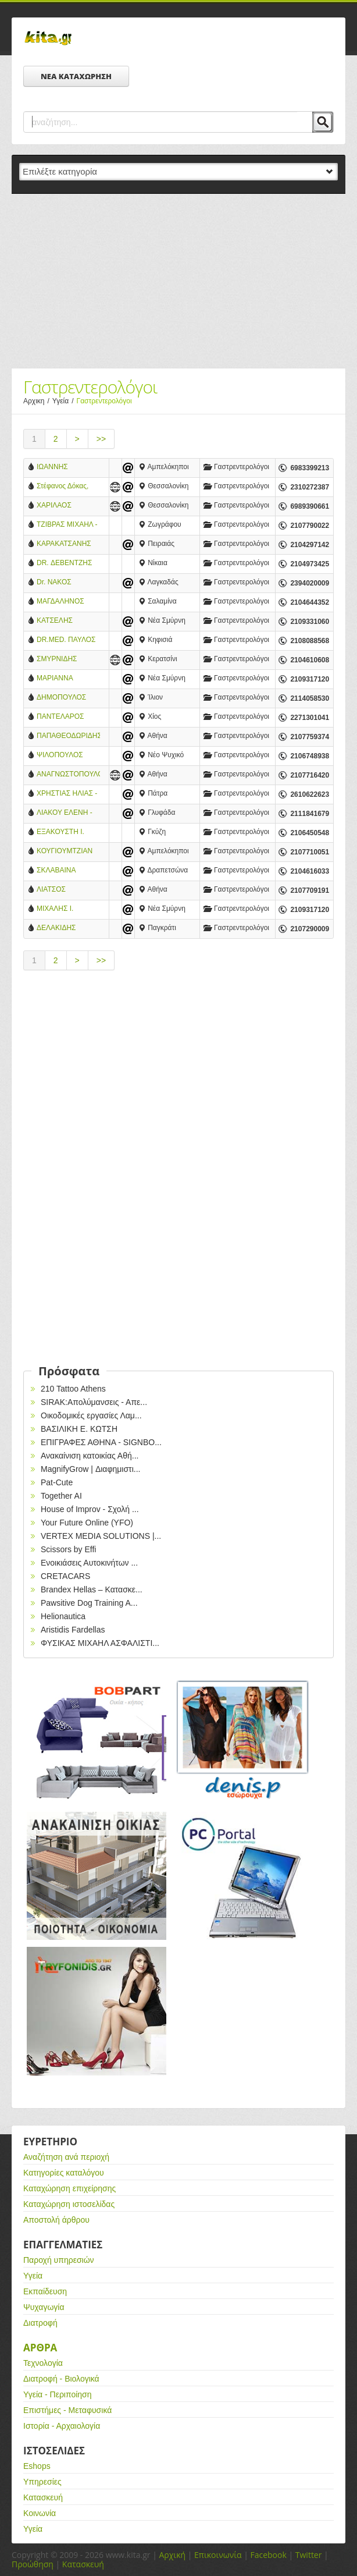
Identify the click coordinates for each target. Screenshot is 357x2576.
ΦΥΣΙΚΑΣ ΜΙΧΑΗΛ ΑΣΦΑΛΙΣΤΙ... (100, 1643)
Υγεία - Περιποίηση (57, 2394)
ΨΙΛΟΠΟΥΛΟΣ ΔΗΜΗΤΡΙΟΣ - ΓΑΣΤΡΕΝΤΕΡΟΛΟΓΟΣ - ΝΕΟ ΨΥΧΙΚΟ (68, 756)
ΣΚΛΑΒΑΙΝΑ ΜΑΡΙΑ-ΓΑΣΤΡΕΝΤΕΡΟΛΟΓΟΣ (68, 871)
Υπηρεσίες (42, 2481)
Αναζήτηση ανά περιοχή (66, 2157)
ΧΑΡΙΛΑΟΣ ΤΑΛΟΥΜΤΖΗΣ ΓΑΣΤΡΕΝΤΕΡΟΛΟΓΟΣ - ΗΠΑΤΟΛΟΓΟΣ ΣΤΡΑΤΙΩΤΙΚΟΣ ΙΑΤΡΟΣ (68, 506)
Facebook (268, 2554)
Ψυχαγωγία (44, 2307)
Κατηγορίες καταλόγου (63, 2172)
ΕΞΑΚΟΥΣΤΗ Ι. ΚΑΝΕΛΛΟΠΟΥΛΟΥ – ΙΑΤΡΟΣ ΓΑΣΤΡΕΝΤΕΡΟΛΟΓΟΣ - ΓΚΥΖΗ (68, 833)
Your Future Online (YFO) (87, 1522)
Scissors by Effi (68, 1549)
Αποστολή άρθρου (56, 2219)
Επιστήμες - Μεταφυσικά (67, 2410)
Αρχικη (37, 401)
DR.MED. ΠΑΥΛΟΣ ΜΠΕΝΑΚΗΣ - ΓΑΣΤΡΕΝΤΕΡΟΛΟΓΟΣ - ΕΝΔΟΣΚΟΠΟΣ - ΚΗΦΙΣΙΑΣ (68, 640)
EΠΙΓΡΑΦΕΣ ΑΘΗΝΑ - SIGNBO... (101, 1442)
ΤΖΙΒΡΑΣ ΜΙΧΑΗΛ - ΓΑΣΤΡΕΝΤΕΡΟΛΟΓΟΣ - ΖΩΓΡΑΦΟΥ (68, 525)
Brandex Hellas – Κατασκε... (91, 1589)
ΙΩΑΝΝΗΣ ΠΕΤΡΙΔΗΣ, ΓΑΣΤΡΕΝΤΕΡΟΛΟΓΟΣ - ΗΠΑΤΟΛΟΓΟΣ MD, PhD (68, 468)
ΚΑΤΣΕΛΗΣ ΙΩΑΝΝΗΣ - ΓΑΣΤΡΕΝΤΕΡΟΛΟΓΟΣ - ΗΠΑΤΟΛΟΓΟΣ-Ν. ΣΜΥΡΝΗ (68, 621)
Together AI (61, 1495)
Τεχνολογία (43, 2363)
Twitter (308, 2554)
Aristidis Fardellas (73, 1629)
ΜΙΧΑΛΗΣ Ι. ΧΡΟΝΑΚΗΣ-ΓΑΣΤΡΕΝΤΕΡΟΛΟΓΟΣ (68, 909)
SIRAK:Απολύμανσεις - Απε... (94, 1402)
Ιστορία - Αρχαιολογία (61, 2425)
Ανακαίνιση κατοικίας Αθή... (89, 1455)
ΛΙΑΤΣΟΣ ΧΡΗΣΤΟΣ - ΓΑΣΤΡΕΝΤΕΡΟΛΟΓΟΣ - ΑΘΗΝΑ (68, 890)
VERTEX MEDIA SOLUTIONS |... (101, 1536)
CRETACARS (65, 1576)
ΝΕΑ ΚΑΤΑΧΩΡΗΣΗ (76, 76)
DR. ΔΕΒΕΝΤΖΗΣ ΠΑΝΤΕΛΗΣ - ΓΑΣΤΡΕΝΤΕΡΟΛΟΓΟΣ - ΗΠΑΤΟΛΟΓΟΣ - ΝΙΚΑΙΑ (68, 564)
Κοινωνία (39, 2513)
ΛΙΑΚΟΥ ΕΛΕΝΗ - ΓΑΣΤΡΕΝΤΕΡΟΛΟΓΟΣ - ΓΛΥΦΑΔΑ (68, 813)
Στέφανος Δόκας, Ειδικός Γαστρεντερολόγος (65, 487)
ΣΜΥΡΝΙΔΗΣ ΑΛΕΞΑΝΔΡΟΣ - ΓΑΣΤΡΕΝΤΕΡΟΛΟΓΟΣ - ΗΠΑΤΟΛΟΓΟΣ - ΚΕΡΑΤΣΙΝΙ (68, 660)
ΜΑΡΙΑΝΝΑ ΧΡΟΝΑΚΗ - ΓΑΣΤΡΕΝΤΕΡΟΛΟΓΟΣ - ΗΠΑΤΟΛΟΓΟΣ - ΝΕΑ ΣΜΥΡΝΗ (68, 679)
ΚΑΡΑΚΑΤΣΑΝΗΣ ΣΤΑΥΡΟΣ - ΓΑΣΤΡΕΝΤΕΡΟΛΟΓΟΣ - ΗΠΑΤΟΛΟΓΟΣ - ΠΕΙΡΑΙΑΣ (68, 544)
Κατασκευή (43, 2497)
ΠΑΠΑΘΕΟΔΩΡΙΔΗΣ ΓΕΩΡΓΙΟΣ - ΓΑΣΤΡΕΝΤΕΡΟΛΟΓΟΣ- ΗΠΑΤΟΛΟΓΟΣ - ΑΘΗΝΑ (68, 736)
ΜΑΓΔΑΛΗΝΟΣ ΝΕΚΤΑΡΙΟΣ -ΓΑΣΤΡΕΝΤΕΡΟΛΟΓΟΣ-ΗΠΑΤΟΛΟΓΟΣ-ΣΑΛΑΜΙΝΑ (68, 602)
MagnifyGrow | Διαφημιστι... (90, 1469)
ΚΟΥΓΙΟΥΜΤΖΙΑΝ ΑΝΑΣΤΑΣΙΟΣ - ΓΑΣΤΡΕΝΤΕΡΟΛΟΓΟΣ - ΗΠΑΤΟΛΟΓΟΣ (68, 852)
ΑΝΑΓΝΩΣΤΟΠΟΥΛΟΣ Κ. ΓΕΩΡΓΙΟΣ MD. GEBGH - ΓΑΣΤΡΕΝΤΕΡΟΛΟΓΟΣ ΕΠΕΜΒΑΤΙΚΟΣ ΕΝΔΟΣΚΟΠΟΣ (68, 775)
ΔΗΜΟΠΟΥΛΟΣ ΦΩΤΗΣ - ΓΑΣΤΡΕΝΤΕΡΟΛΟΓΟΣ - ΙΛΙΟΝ (68, 698)
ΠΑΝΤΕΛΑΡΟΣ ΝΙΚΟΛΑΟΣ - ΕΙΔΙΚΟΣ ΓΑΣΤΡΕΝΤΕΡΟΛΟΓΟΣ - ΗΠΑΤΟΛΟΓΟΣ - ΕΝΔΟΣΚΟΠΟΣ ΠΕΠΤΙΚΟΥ (68, 717)
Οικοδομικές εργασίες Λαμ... (91, 1415)
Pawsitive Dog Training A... (89, 1603)
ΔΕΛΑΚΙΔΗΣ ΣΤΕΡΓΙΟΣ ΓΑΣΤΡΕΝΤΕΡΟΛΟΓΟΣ (68, 929)
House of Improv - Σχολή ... (90, 1509)
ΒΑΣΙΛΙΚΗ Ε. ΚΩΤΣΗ (79, 1429)
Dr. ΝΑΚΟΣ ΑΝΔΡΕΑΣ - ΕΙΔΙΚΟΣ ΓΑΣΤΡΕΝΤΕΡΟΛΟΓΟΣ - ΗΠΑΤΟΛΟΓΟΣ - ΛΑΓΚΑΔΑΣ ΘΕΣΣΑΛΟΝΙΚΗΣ (68, 583)
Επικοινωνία (217, 2554)
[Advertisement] (178, 281)
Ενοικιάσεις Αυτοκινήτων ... (89, 1562)
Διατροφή (40, 2322)
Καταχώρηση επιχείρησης (69, 2188)
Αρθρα (40, 2347)
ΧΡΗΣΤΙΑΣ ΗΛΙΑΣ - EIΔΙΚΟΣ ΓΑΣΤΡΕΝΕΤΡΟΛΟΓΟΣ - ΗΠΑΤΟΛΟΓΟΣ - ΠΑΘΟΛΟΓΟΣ (68, 794)
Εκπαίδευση (45, 2291)
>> (101, 438)
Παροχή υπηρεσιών (58, 2260)
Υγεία (64, 401)
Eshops (37, 2466)
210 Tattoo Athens (73, 1388)
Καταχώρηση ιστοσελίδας (69, 2204)
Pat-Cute (57, 1482)
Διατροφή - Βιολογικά (61, 2378)
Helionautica (63, 1616)
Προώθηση (32, 2564)
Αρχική (172, 2554)
